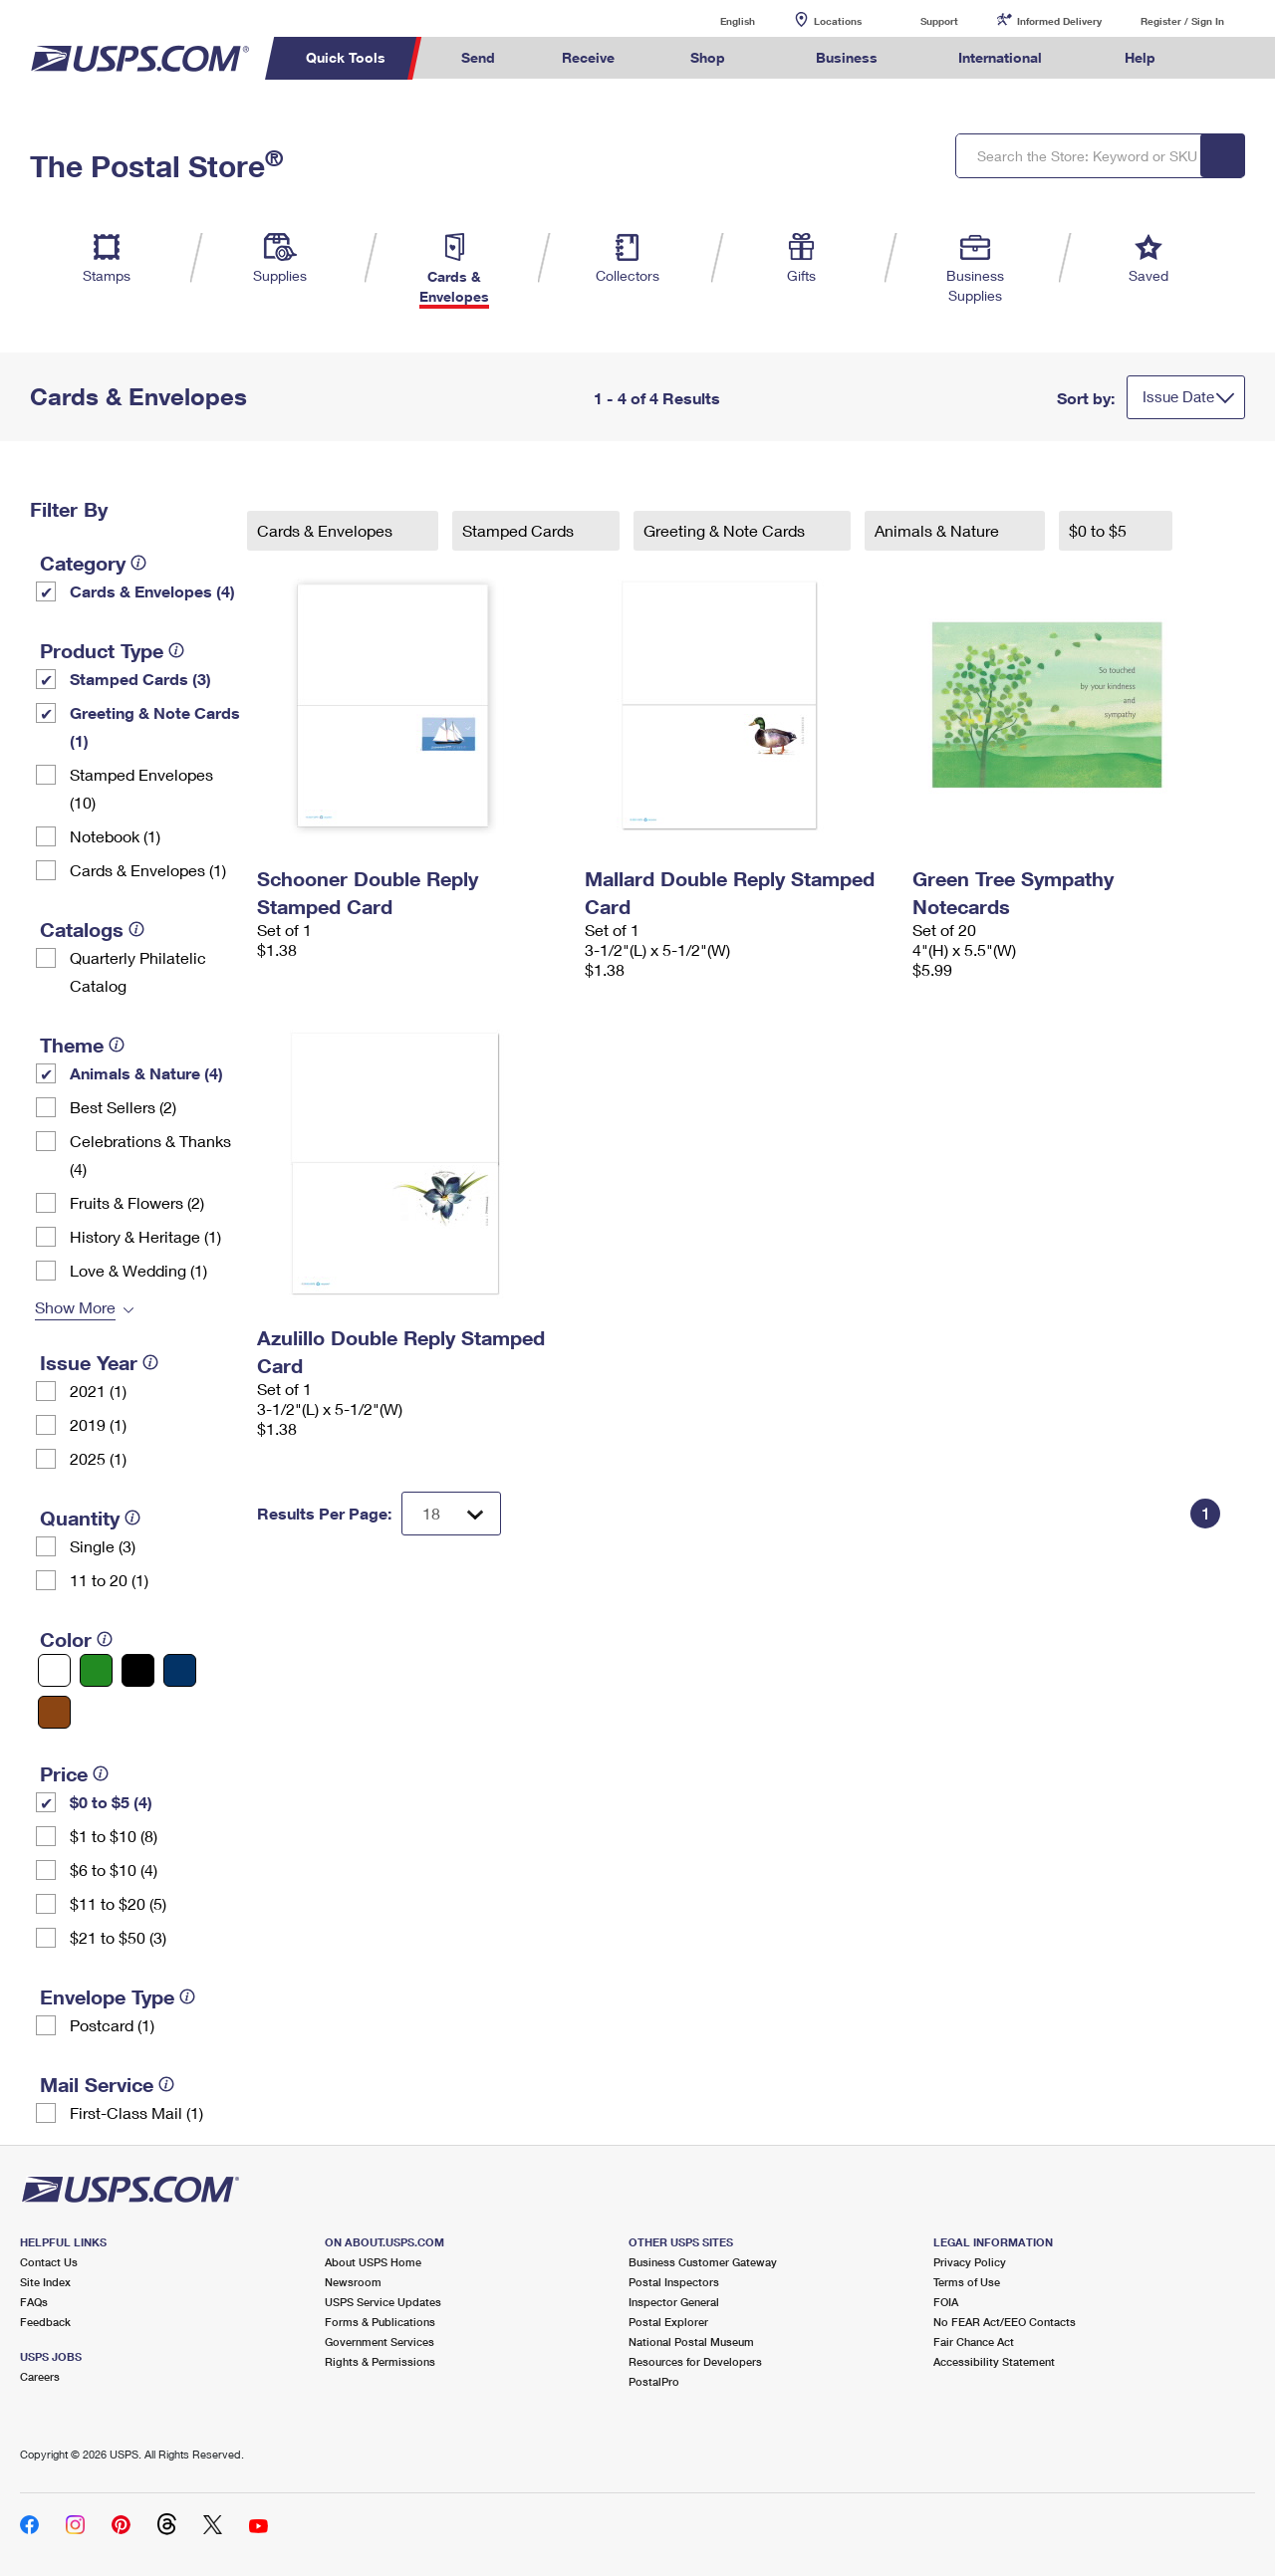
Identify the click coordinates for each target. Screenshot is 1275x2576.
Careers (40, 2376)
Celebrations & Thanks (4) (150, 1154)
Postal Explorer (668, 2321)
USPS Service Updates (383, 2301)
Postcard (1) (112, 2024)
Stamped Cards (520, 530)
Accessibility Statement (994, 2361)
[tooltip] (138, 563)
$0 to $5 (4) (111, 1801)
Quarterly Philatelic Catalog (138, 971)
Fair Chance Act (973, 2341)
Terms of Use (966, 2281)
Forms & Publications (380, 2321)
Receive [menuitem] (588, 57)
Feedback (45, 2321)
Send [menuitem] (478, 57)
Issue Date (1178, 396)
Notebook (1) (115, 835)
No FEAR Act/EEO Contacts (1004, 2321)
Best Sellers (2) (123, 1106)
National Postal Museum (691, 2341)
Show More (75, 1306)
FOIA (945, 2301)
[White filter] (54, 1670)
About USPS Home (373, 2261)
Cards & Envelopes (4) (152, 591)
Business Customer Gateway (703, 2261)
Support (939, 21)
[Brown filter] (54, 1712)
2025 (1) (98, 1458)
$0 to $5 (1100, 530)
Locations (838, 21)
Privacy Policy (969, 2261)
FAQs (34, 2301)
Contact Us (49, 2261)
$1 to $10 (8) (113, 1835)
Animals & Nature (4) (146, 1072)
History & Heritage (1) (145, 1236)
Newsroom (353, 2281)
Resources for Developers (695, 2361)
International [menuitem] (1000, 57)
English (717, 20)
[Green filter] (96, 1670)
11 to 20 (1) (109, 1579)
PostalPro (654, 2381)
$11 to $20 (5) (118, 1903)
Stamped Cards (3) (140, 678)
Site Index (45, 2281)
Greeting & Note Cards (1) (155, 726)
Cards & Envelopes (326, 530)
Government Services (379, 2341)
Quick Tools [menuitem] (345, 57)
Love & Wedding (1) (138, 1270)
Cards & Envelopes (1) (148, 869)
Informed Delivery (1059, 21)
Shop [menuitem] (707, 57)
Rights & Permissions (380, 2361)
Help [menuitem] (1140, 57)
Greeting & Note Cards (726, 530)
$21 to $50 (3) (118, 1937)
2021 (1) (98, 1390)
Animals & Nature (939, 530)
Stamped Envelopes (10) (141, 788)
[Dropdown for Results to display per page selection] (451, 1513)
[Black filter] (138, 1670)
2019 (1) (98, 1424)
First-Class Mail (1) (136, 2112)
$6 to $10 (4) (113, 1869)
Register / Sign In (1182, 21)
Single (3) (102, 1545)
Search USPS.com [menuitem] (1226, 58)
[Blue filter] (179, 1670)
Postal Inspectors (674, 2281)
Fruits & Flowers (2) (137, 1202)
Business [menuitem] (847, 57)
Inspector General (674, 2301)
